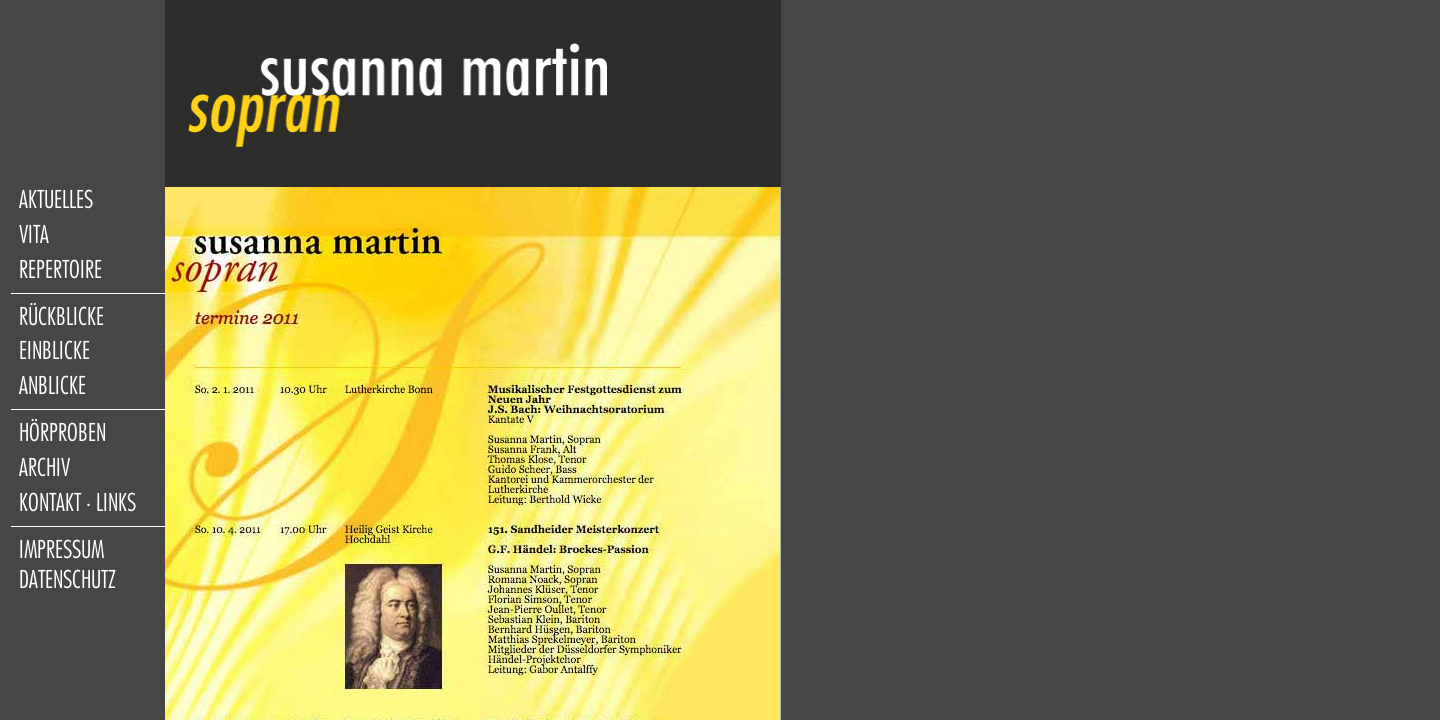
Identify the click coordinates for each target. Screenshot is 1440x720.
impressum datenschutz (67, 565)
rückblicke (61, 317)
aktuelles (56, 200)
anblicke (52, 386)
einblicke (54, 351)
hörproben (62, 433)
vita (34, 235)
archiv (44, 468)
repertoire (60, 270)
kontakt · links (77, 503)
